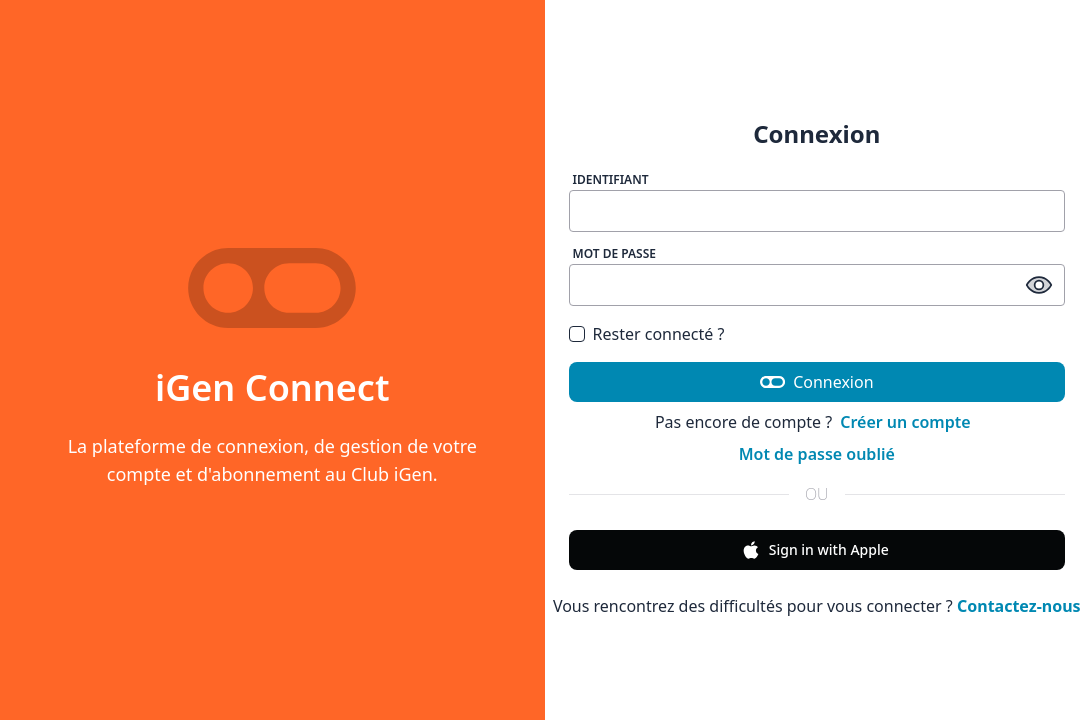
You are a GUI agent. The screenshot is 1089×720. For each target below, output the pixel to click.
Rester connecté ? (659, 334)
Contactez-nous (1019, 606)
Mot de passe (615, 253)
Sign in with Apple (815, 550)
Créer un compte (905, 422)
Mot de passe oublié (817, 454)
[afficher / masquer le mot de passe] (1039, 285)
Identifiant (611, 179)
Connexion (817, 382)
